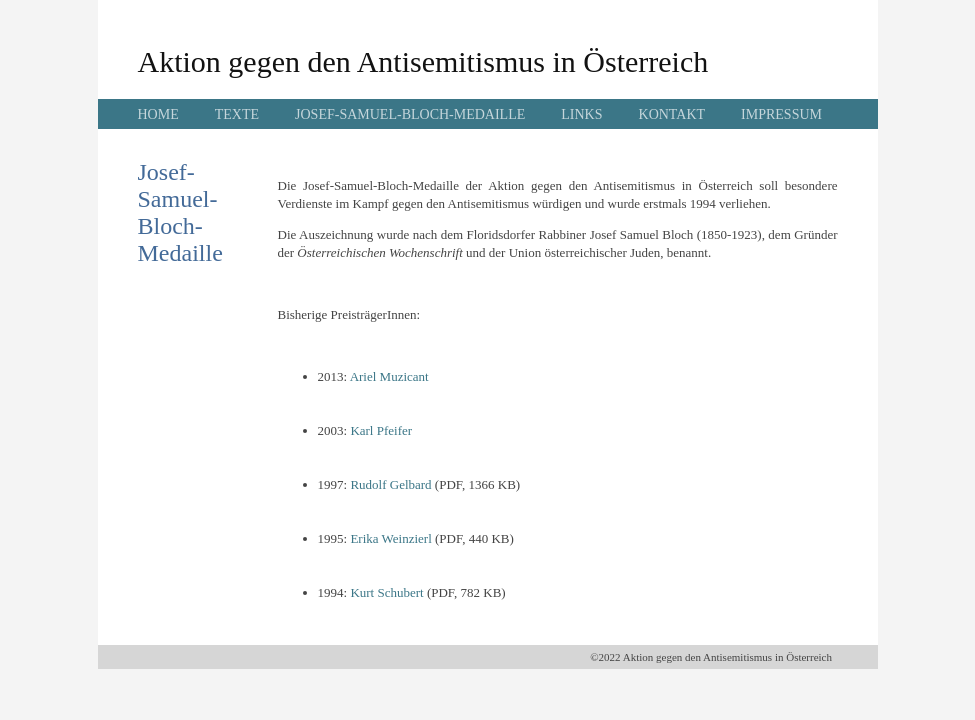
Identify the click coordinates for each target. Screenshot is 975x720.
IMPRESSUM (781, 114)
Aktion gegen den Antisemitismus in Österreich (423, 61)
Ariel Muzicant (389, 376)
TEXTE (237, 114)
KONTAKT (672, 114)
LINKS (581, 114)
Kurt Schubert (386, 592)
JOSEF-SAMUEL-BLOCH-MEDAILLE (410, 114)
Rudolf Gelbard (390, 484)
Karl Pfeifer (381, 430)
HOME (158, 114)
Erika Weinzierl (390, 538)
